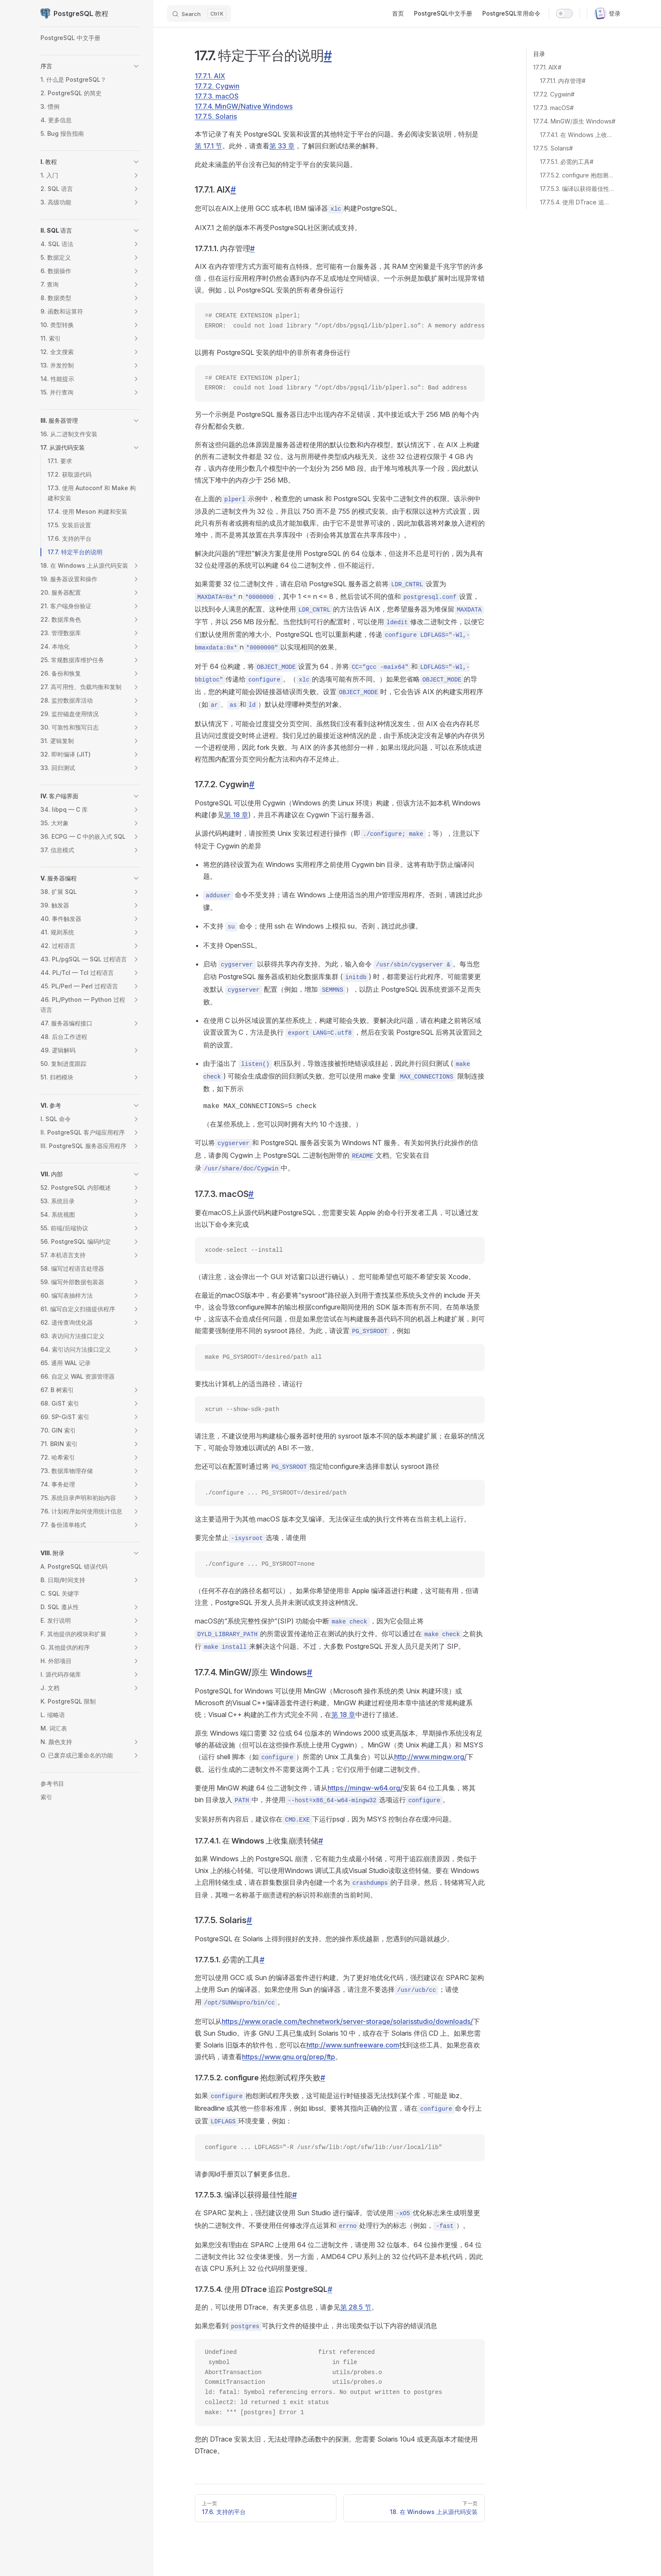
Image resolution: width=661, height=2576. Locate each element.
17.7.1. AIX (210, 76)
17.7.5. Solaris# (553, 148)
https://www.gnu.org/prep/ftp (288, 2057)
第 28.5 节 (355, 2307)
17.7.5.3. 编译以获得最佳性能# (577, 188)
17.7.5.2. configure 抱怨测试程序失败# (577, 175)
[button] (136, 66)
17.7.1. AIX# (547, 67)
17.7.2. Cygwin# (554, 94)
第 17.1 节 (208, 146)
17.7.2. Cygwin (217, 86)
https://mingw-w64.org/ (365, 1788)
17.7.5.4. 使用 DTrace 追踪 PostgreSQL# (577, 202)
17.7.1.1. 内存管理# (563, 80)
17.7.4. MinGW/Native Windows (244, 106)
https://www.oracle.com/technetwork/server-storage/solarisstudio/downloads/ (347, 2021)
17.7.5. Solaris (216, 116)
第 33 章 (282, 146)
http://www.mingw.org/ (430, 1756)
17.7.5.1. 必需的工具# (567, 161)
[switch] (564, 13)
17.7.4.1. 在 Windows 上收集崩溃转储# (577, 134)
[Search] (199, 13)
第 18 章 (236, 814)
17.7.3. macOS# (553, 107)
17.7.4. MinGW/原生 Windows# (574, 121)
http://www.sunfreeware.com (352, 2045)
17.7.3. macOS (217, 96)
